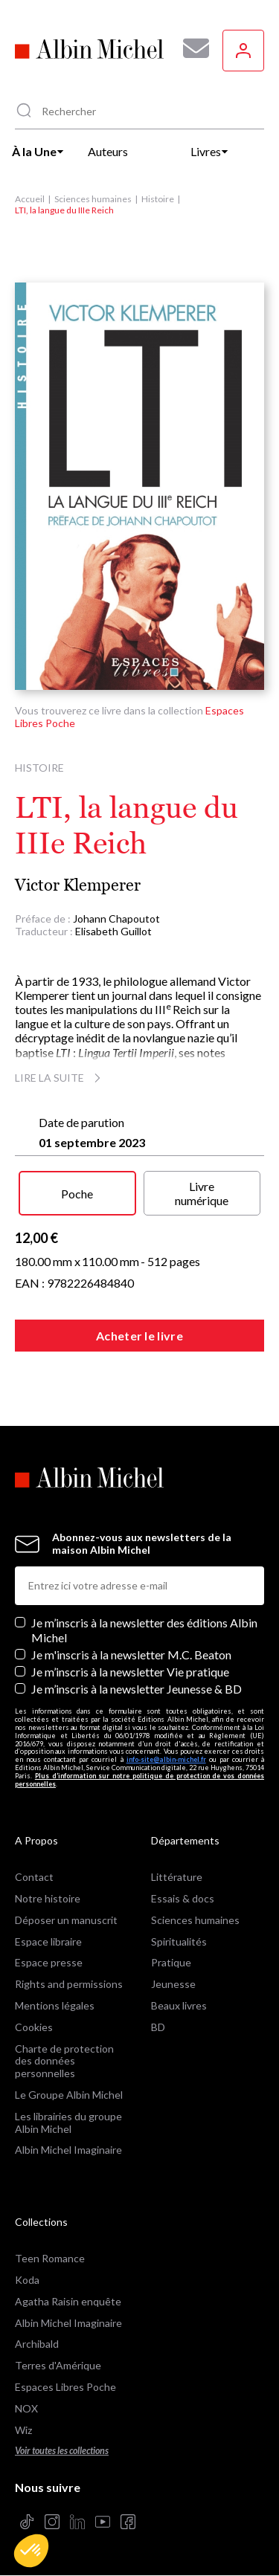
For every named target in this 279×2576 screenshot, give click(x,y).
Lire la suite (60, 1077)
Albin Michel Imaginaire (68, 2149)
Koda (27, 2279)
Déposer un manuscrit (66, 1920)
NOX (26, 2408)
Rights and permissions (69, 1984)
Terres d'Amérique (58, 2365)
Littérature (176, 1876)
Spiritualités (179, 1941)
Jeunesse (173, 1984)
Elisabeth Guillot (113, 931)
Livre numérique (201, 1193)
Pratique (171, 1962)
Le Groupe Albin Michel (69, 2094)
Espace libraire (48, 1941)
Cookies (34, 2027)
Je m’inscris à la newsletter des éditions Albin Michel (144, 1629)
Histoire (157, 198)
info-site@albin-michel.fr (166, 1759)
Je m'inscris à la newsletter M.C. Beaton (131, 1654)
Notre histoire (47, 1898)
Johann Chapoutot (116, 918)
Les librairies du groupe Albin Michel (68, 2122)
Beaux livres (179, 2005)
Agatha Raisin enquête (68, 2301)
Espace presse (49, 1962)
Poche (77, 1194)
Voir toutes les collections (62, 2450)
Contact (34, 1876)
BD (158, 2027)
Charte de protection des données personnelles (64, 2061)
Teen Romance (50, 2258)
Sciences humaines (93, 198)
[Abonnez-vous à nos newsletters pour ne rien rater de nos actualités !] (190, 48)
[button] (31, 2551)
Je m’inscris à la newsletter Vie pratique (130, 1672)
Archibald (37, 2343)
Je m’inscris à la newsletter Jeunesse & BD (136, 1689)
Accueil (30, 198)
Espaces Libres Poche (65, 2386)
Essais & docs (182, 1898)
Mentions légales (54, 2005)
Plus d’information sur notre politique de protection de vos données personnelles (139, 1780)
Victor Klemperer (78, 885)
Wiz (23, 2430)
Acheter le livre (139, 1336)
